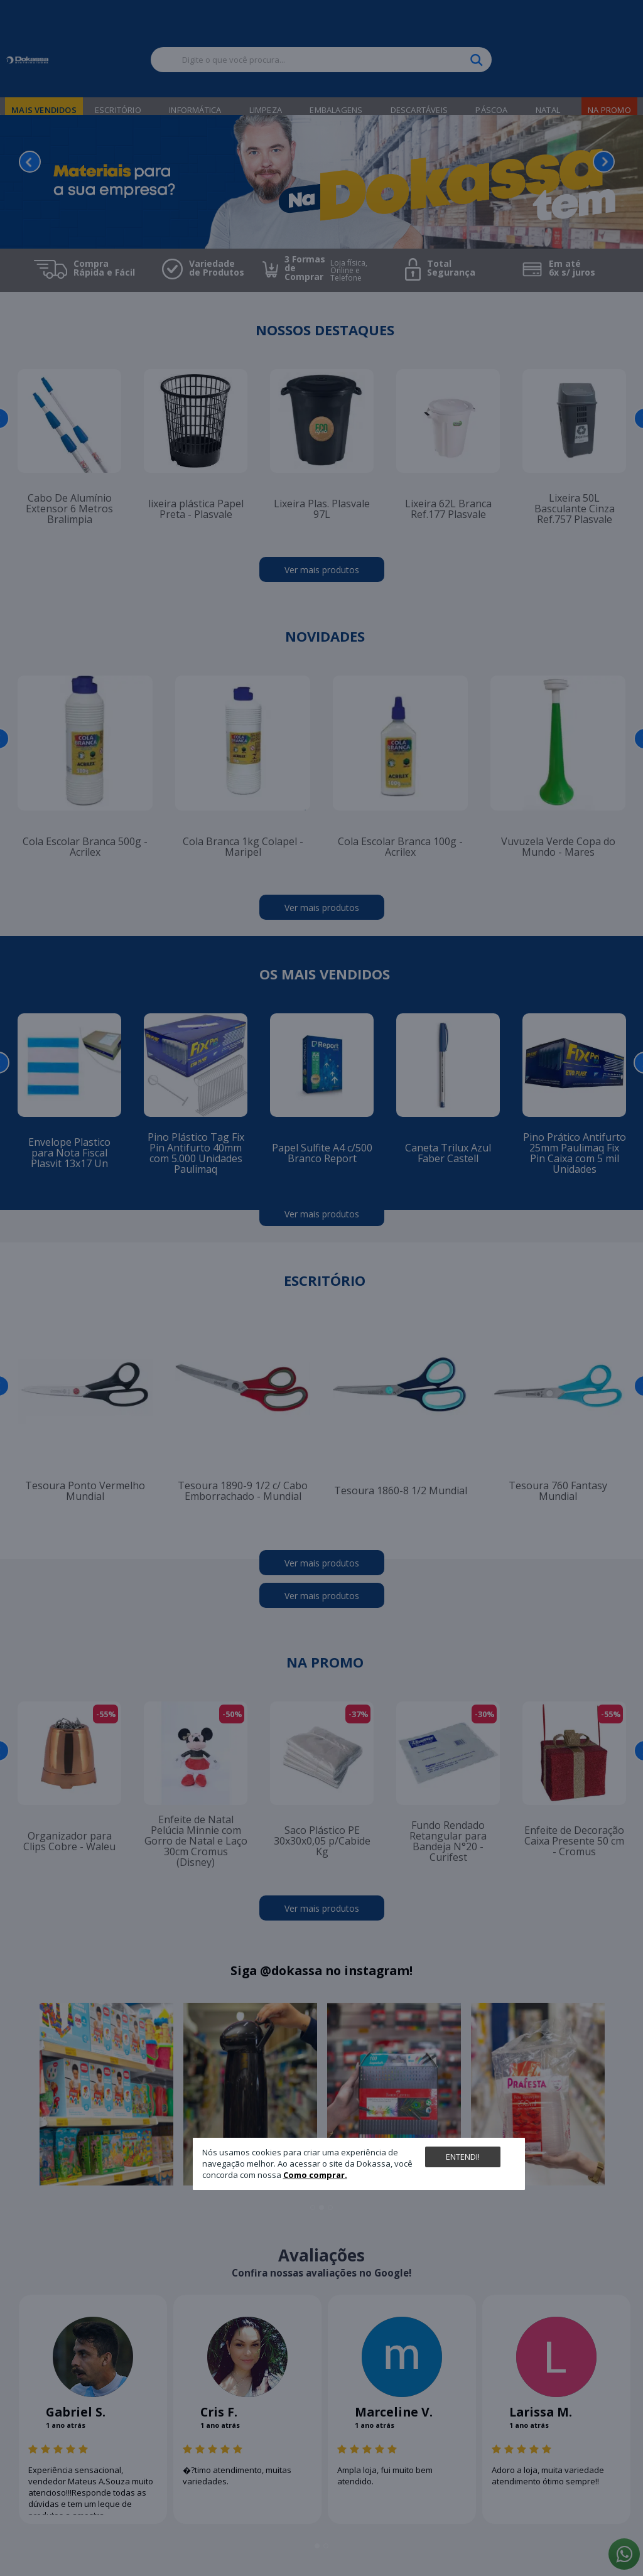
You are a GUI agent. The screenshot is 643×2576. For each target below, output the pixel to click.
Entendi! (463, 2156)
